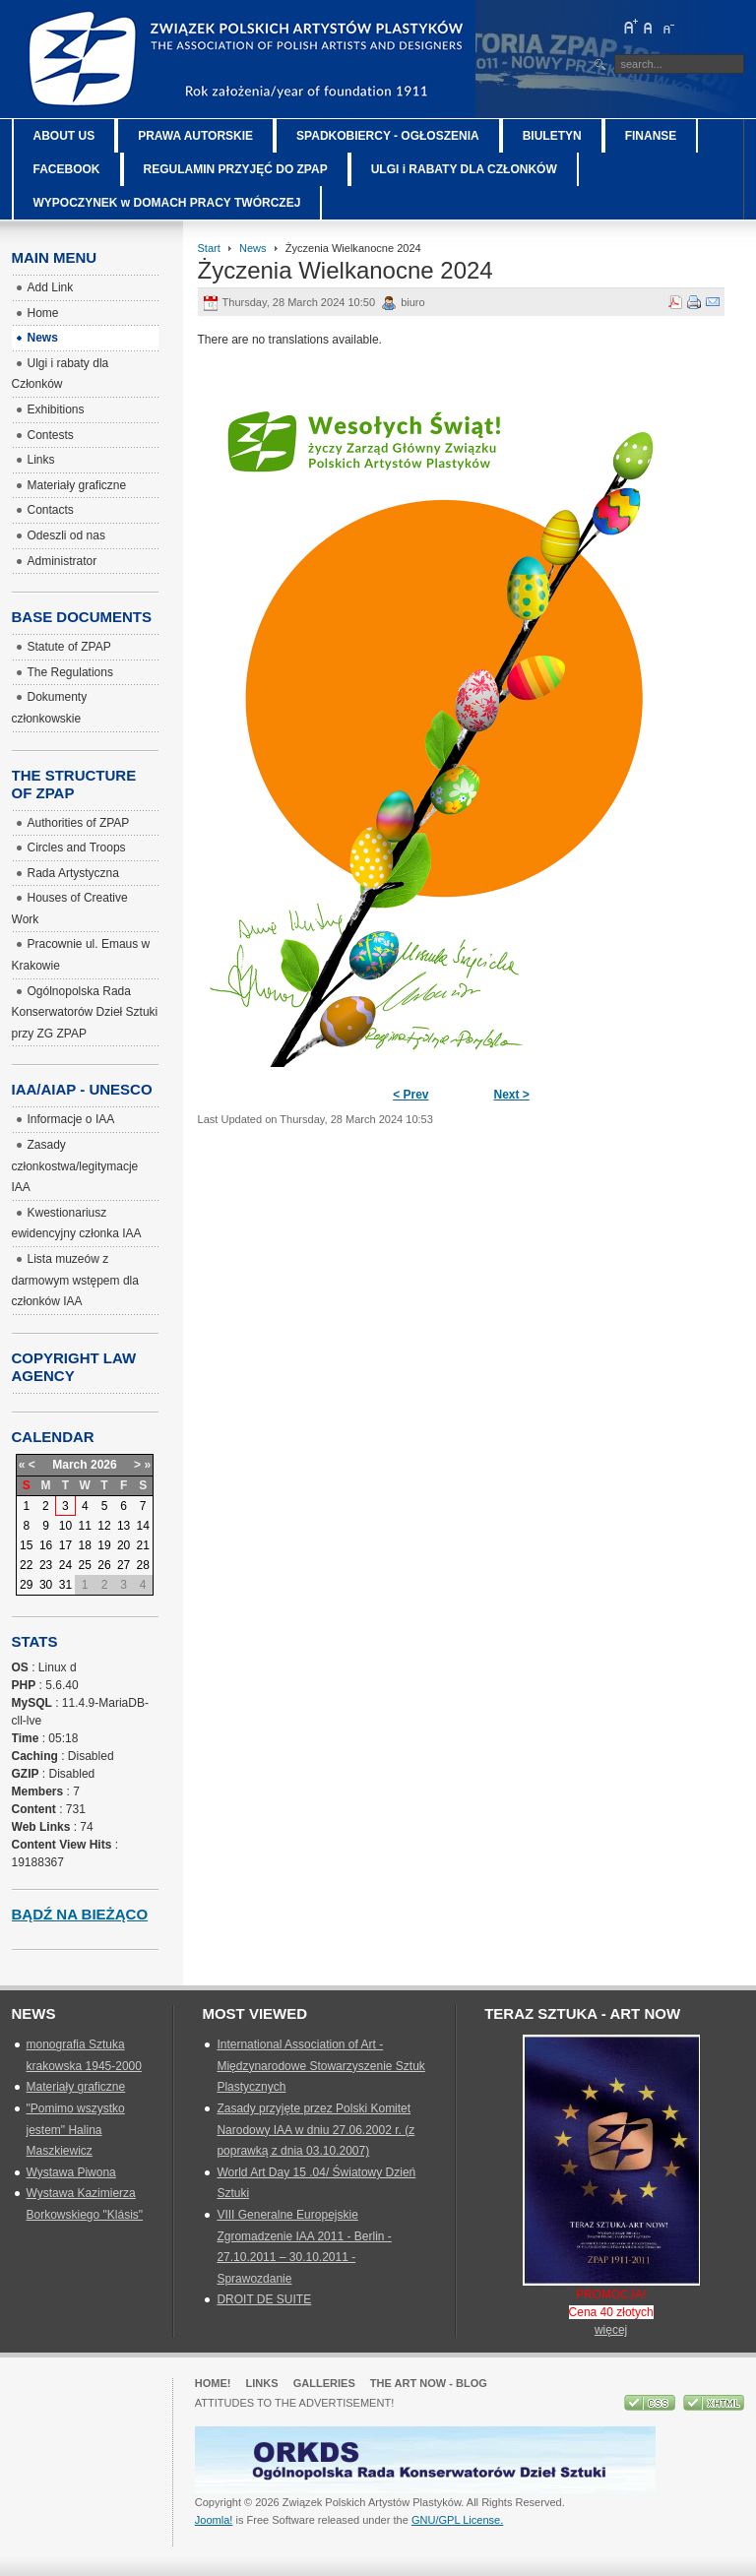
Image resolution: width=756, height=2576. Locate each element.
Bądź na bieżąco (80, 1914)
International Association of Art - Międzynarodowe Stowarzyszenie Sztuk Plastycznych (320, 2066)
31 (65, 1585)
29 (26, 1585)
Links (262, 2383)
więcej (611, 2330)
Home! (213, 2383)
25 (85, 1565)
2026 (104, 1465)
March (69, 1465)
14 (143, 1526)
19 (103, 1545)
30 (45, 1585)
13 (123, 1526)
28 (143, 1565)
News (253, 248)
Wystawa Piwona (71, 2172)
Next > (512, 1094)
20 (123, 1545)
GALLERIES (324, 2383)
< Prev (410, 1094)
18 (85, 1545)
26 (103, 1565)
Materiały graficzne (76, 2087)
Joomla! (214, 2520)
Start (209, 248)
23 (45, 1565)
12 (103, 1526)
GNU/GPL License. (457, 2520)
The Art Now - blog (428, 2383)
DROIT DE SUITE (264, 2299)
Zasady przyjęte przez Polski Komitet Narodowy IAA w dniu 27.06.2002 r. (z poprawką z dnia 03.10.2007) (315, 2130)
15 (26, 1545)
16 (45, 1545)
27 (123, 1565)
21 (143, 1545)
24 (65, 1565)
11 (85, 1526)
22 (26, 1565)
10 (65, 1526)
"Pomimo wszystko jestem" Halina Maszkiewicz (76, 2130)
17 (65, 1545)
